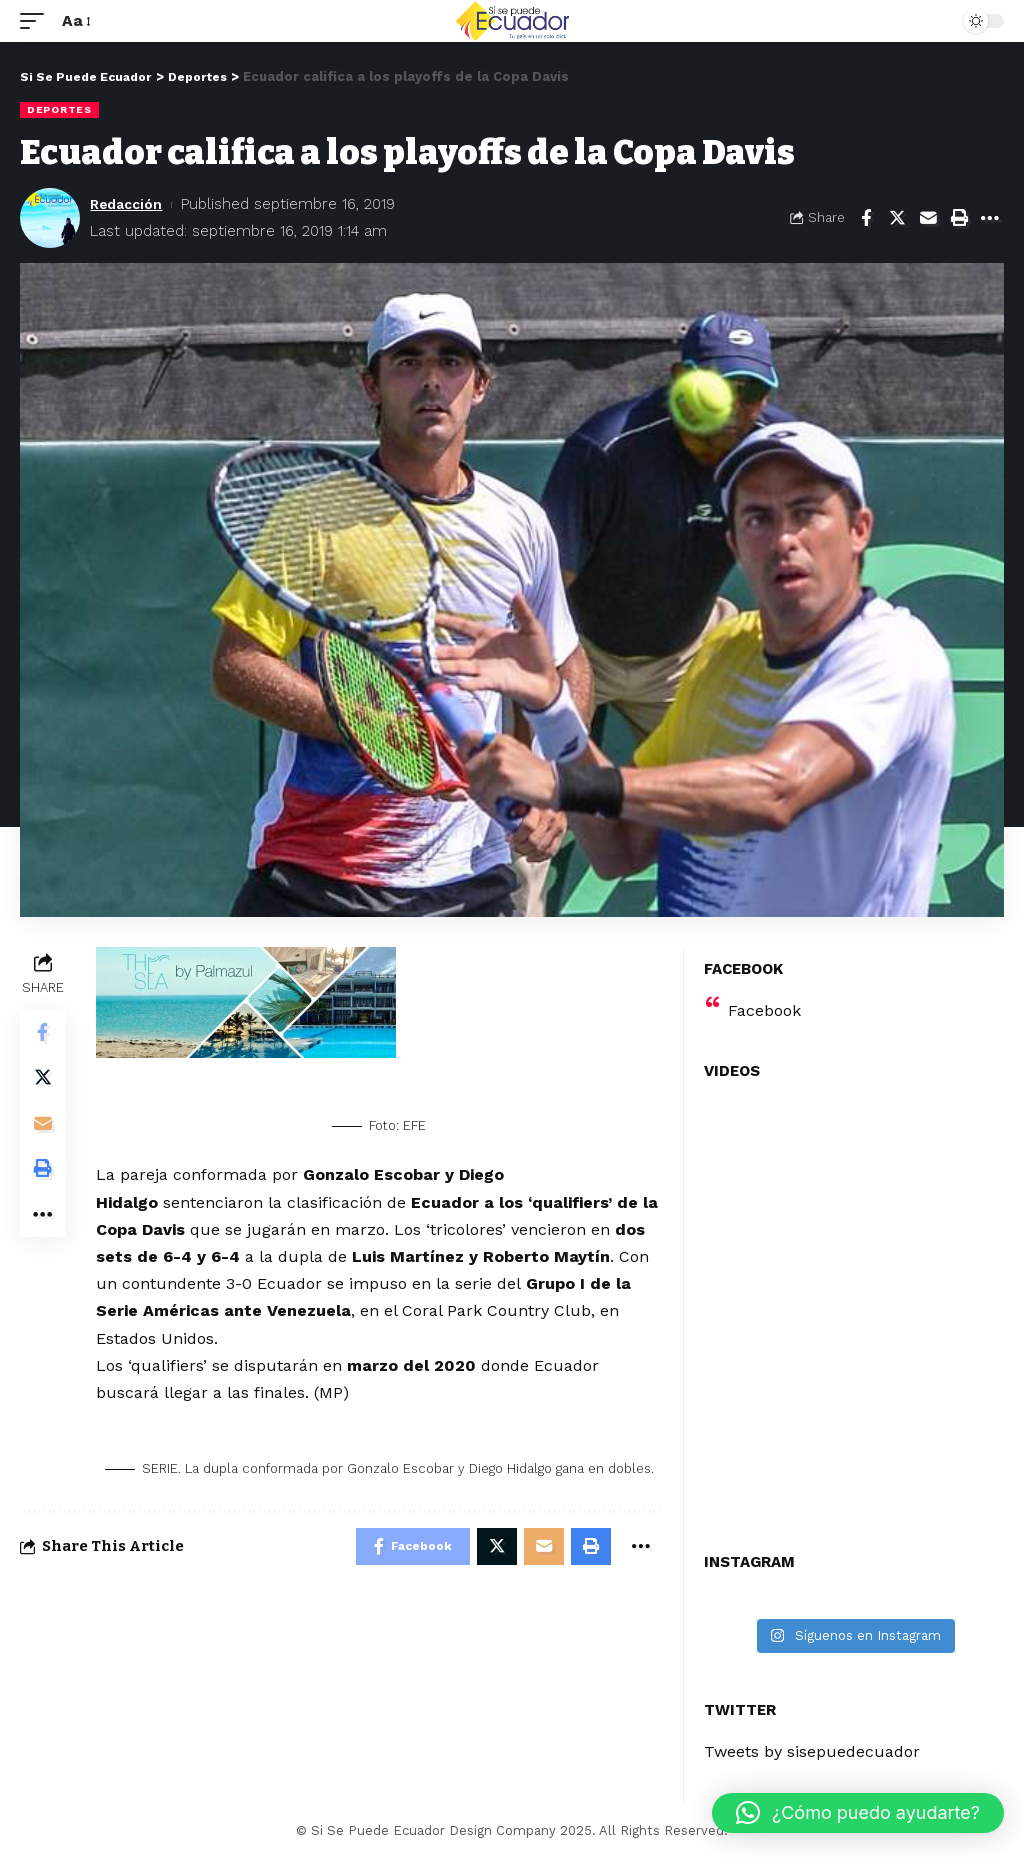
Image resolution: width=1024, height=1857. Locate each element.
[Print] (959, 218)
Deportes (59, 109)
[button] (858, 1813)
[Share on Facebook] (866, 218)
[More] (990, 218)
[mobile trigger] (37, 20)
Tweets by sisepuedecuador (812, 1751)
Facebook (764, 1010)
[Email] (928, 218)
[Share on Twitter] (897, 218)
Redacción (129, 204)
